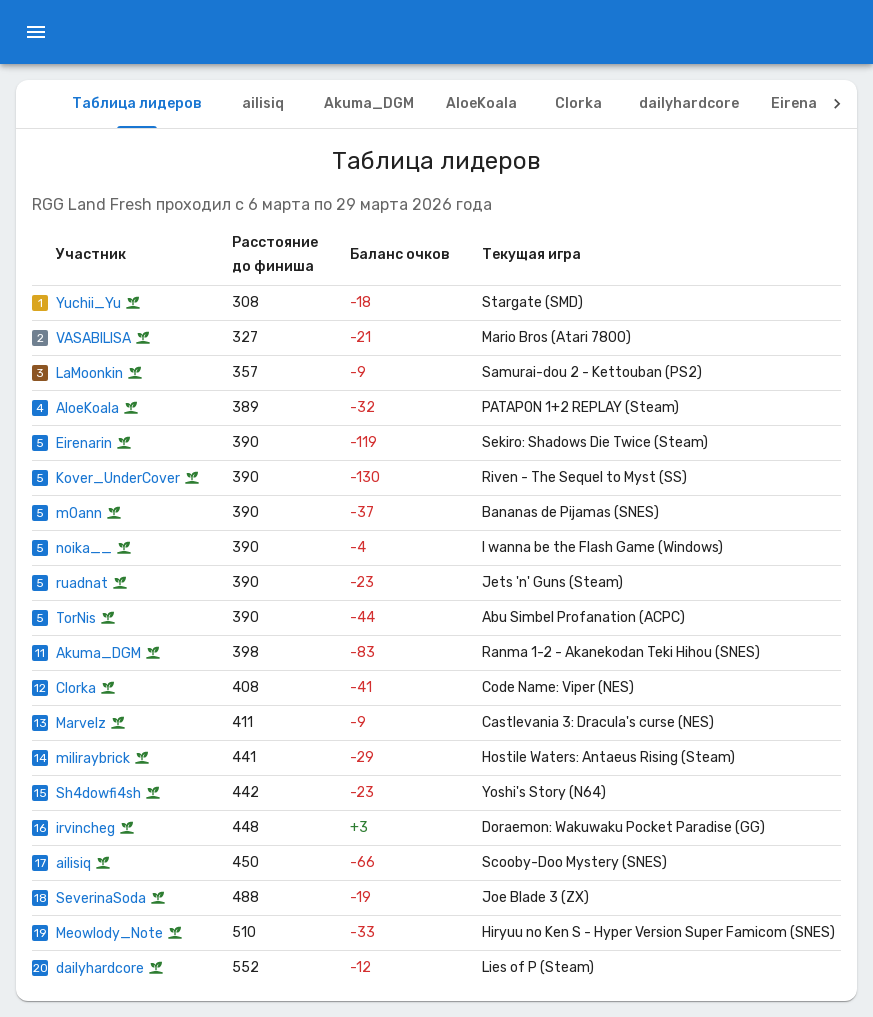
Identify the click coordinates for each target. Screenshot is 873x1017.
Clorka (76, 688)
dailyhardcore (100, 968)
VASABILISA (93, 338)
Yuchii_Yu (88, 303)
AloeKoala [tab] (481, 103)
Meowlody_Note (109, 933)
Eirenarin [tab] (804, 103)
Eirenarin (84, 443)
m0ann (79, 513)
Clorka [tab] (578, 103)
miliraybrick (93, 758)
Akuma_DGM (98, 653)
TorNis (76, 618)
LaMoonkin (89, 373)
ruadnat (82, 583)
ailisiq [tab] (263, 103)
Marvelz (81, 723)
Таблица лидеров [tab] (137, 103)
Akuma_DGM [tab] (369, 103)
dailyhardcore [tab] (689, 103)
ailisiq (73, 863)
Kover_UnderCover (118, 478)
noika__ (84, 548)
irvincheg (85, 828)
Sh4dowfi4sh (98, 793)
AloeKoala (87, 408)
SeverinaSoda (101, 898)
